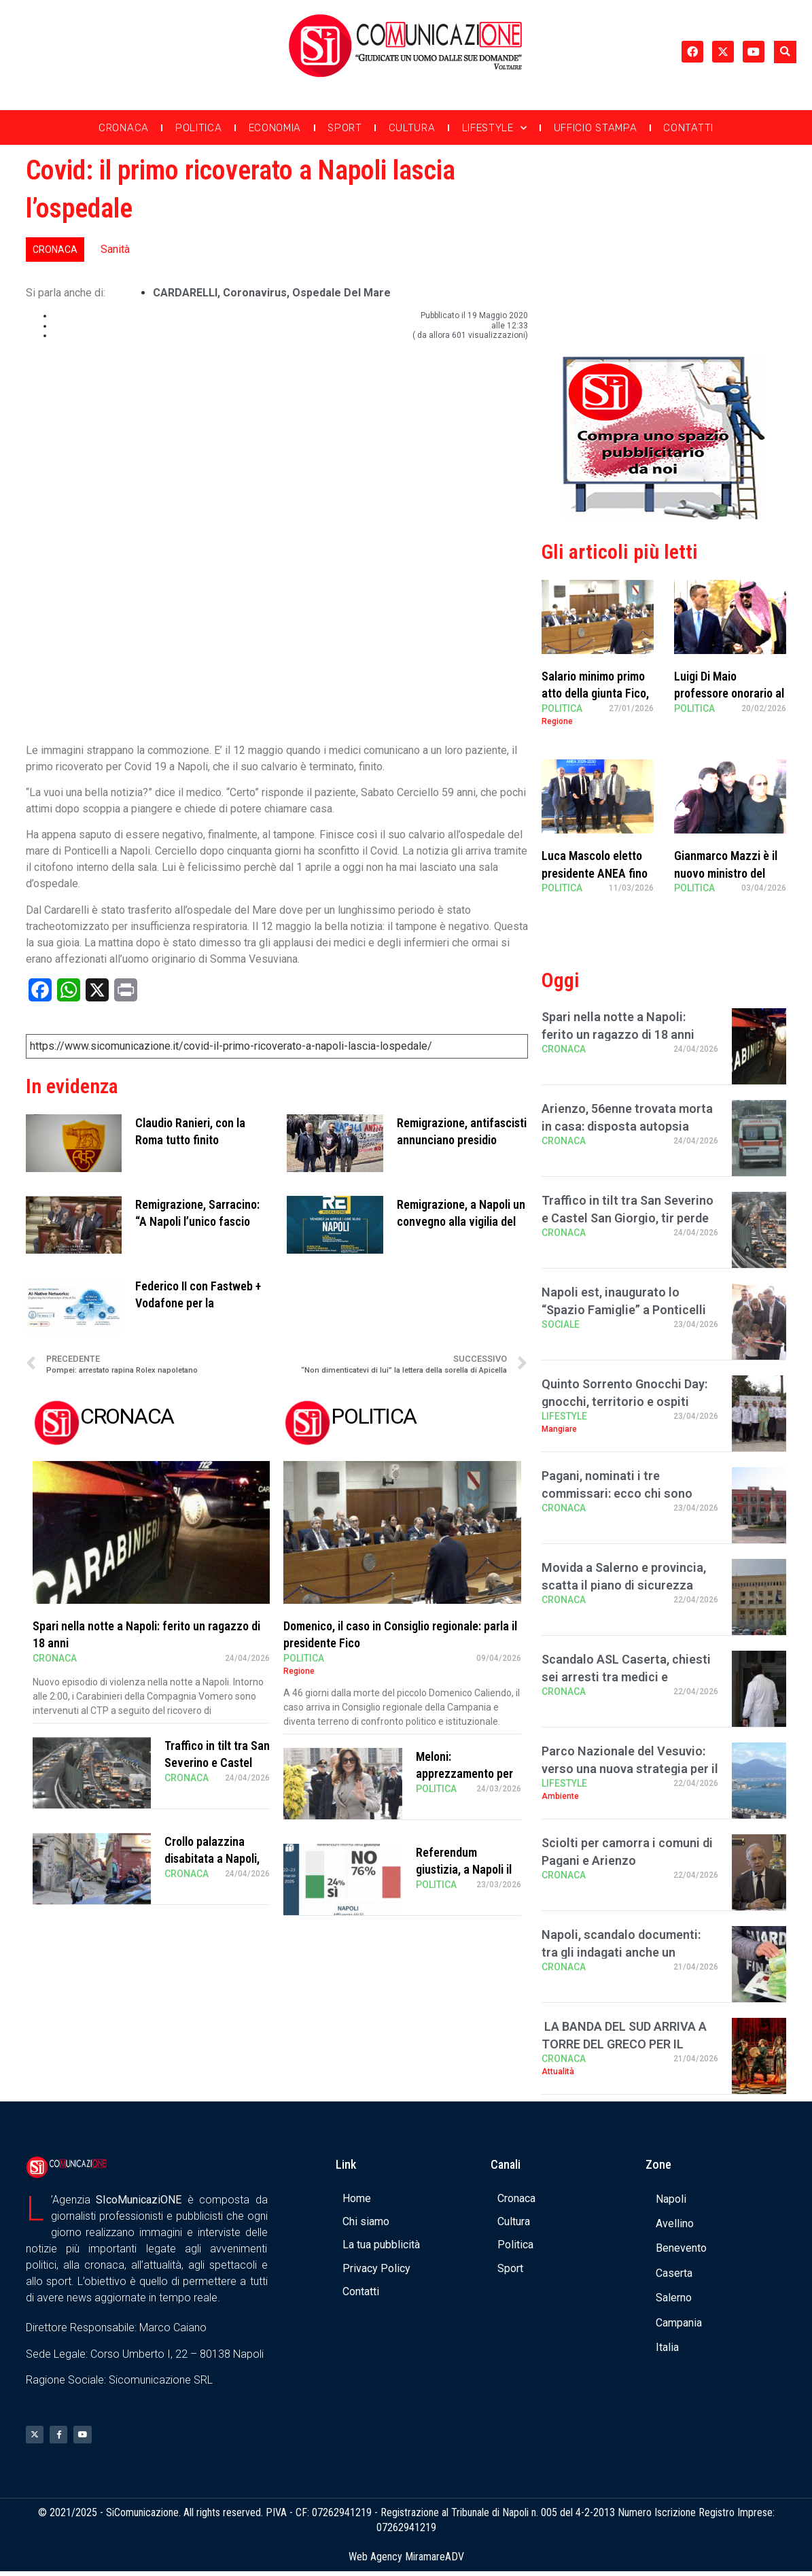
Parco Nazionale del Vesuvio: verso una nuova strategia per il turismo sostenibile (630, 1768)
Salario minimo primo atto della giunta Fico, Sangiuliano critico (595, 693)
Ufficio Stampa (595, 128)
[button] (785, 52)
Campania (679, 2322)
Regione (299, 1671)
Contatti (688, 128)
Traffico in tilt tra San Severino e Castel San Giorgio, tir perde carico (627, 1217)
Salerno (674, 2297)
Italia (667, 2347)
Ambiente (560, 1796)
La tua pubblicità (381, 2244)
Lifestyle (494, 128)
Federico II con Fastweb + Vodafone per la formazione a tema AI (198, 1303)
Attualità (558, 2071)
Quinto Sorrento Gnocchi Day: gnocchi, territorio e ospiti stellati (624, 1401)
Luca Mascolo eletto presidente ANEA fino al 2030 (595, 872)
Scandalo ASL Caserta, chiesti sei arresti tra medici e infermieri (626, 1676)
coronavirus (255, 292)
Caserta (674, 2273)
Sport (345, 128)
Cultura (412, 128)
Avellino (675, 2223)
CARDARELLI (185, 292)
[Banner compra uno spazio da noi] (664, 515)
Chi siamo (365, 2221)
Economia (275, 128)
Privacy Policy (376, 2268)
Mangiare (559, 1429)
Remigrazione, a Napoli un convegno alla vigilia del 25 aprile (461, 1221)
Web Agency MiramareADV (406, 2560)
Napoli (671, 2199)
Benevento (681, 2248)
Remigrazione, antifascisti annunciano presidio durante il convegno (462, 1140)
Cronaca (124, 128)
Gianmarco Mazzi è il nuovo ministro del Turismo (725, 872)
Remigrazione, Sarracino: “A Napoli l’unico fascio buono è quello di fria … (197, 1221)
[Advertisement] (664, 247)
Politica (198, 128)
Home (356, 2198)
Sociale (561, 1324)
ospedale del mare (341, 292)
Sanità (115, 249)
